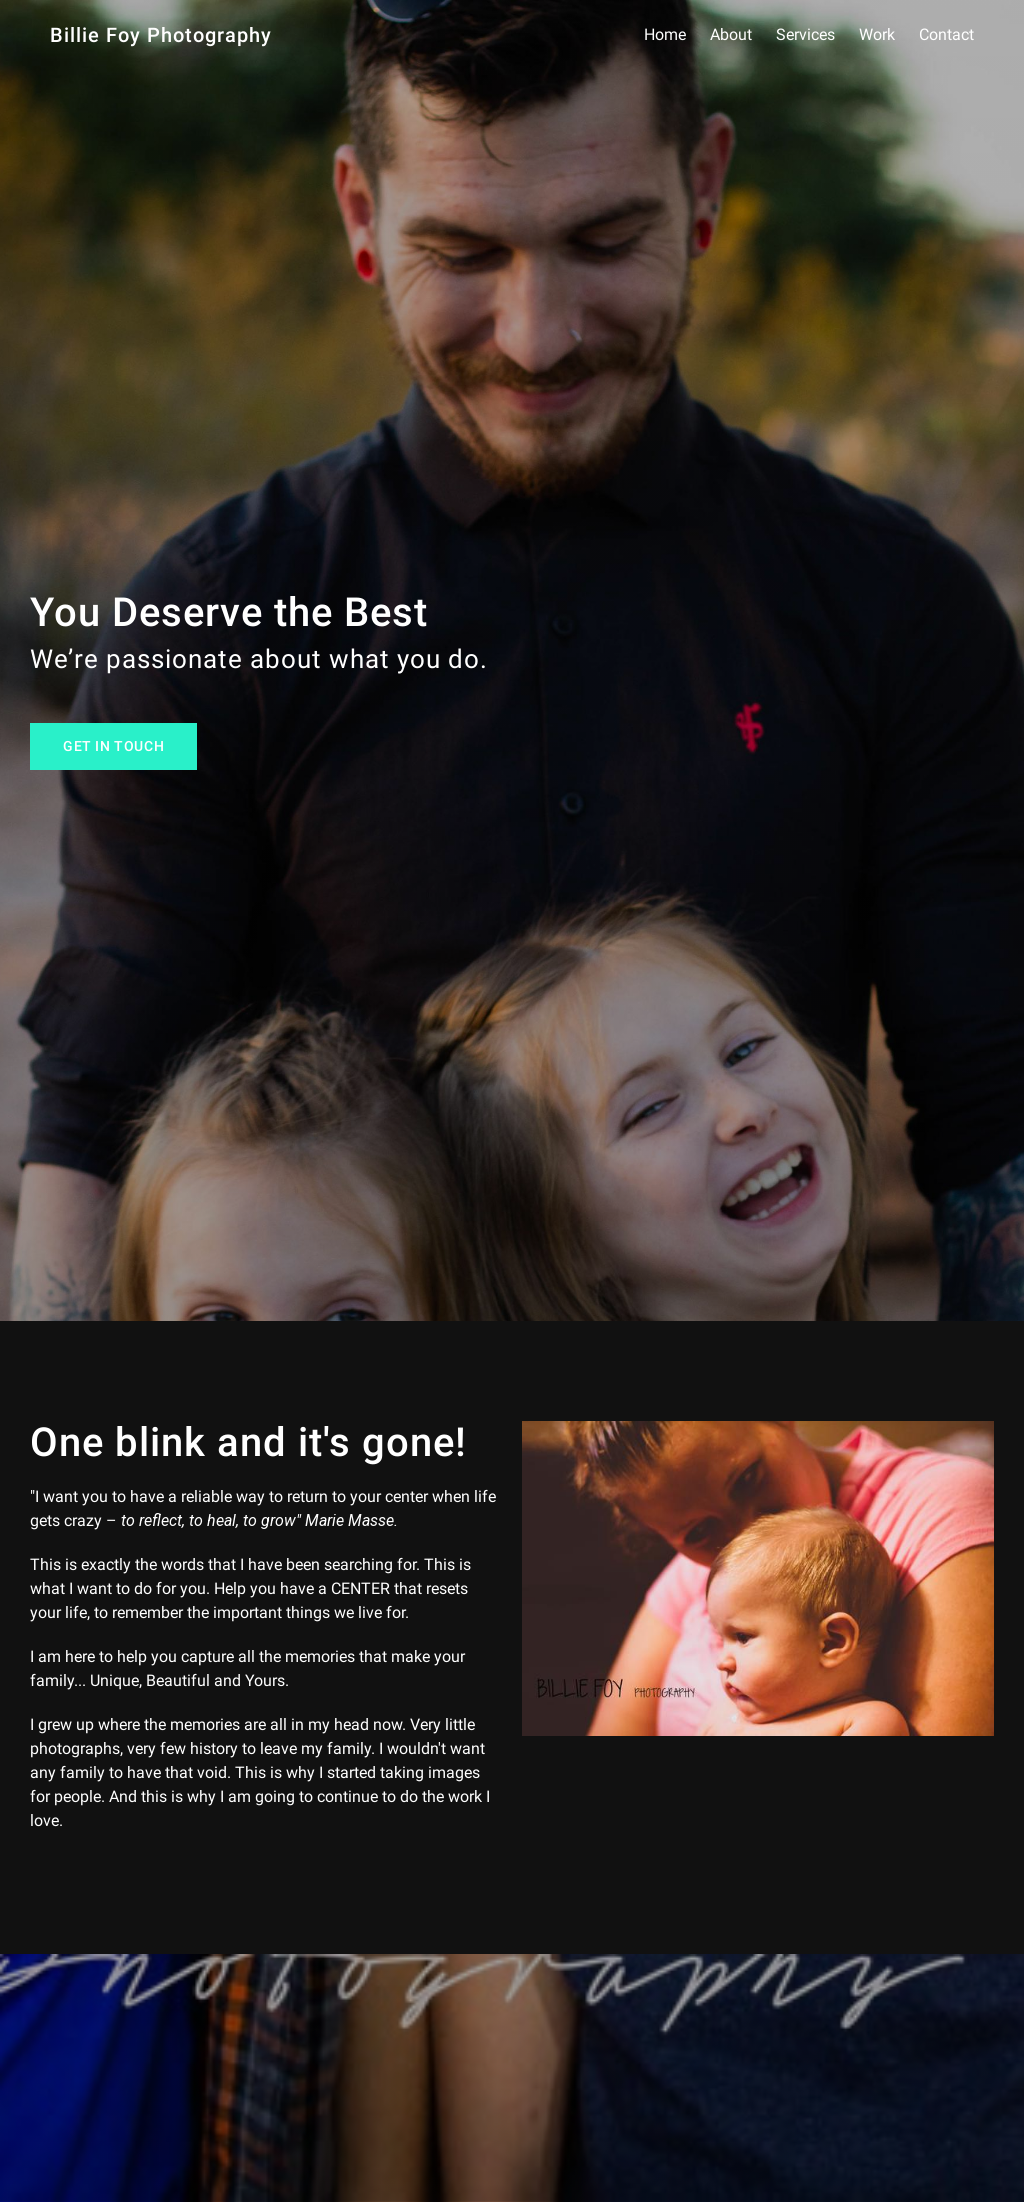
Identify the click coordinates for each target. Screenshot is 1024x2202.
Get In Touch (113, 746)
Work (877, 35)
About (731, 35)
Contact (946, 35)
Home (665, 35)
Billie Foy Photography (161, 35)
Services (805, 35)
